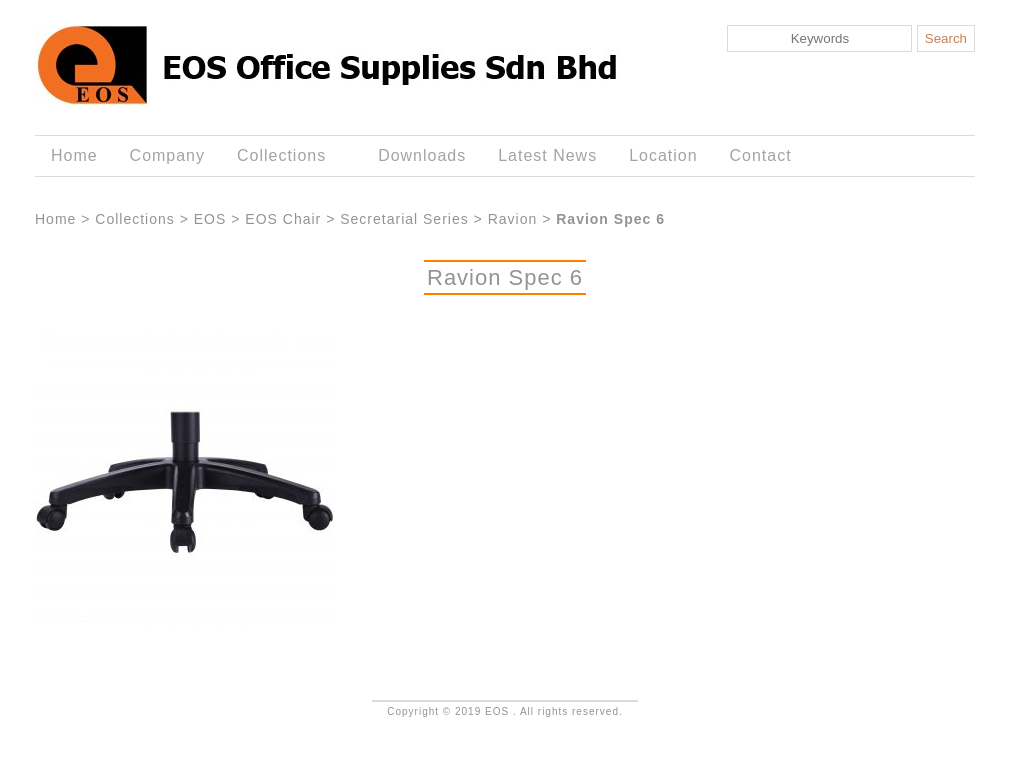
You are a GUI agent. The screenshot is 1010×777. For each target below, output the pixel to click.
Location (663, 155)
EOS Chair (283, 219)
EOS (210, 219)
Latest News (547, 155)
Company (167, 155)
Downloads (422, 155)
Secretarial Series (404, 219)
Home (74, 155)
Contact (761, 155)
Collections (285, 156)
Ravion (513, 219)
